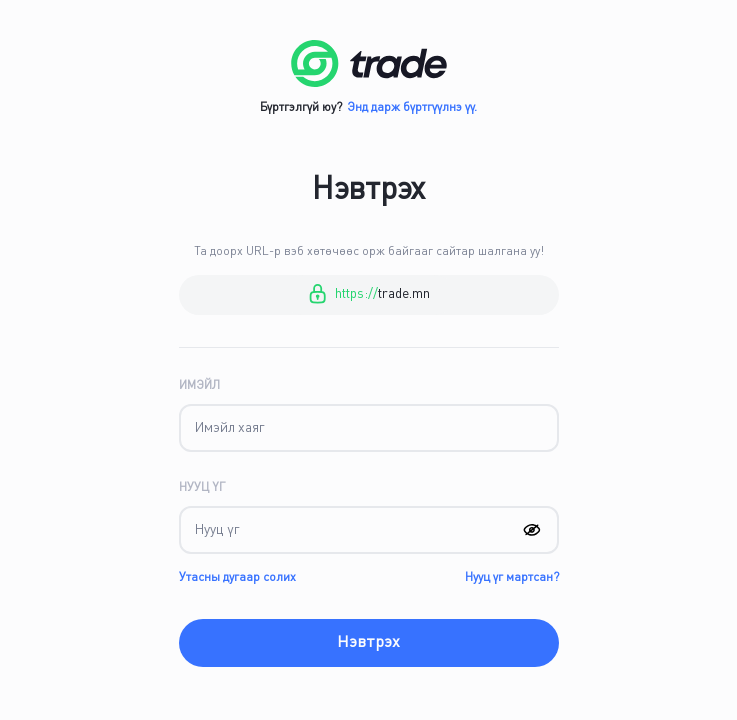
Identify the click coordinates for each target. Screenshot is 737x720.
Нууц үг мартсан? (512, 578)
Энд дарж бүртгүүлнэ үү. (412, 108)
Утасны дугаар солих (237, 578)
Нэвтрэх (368, 643)
